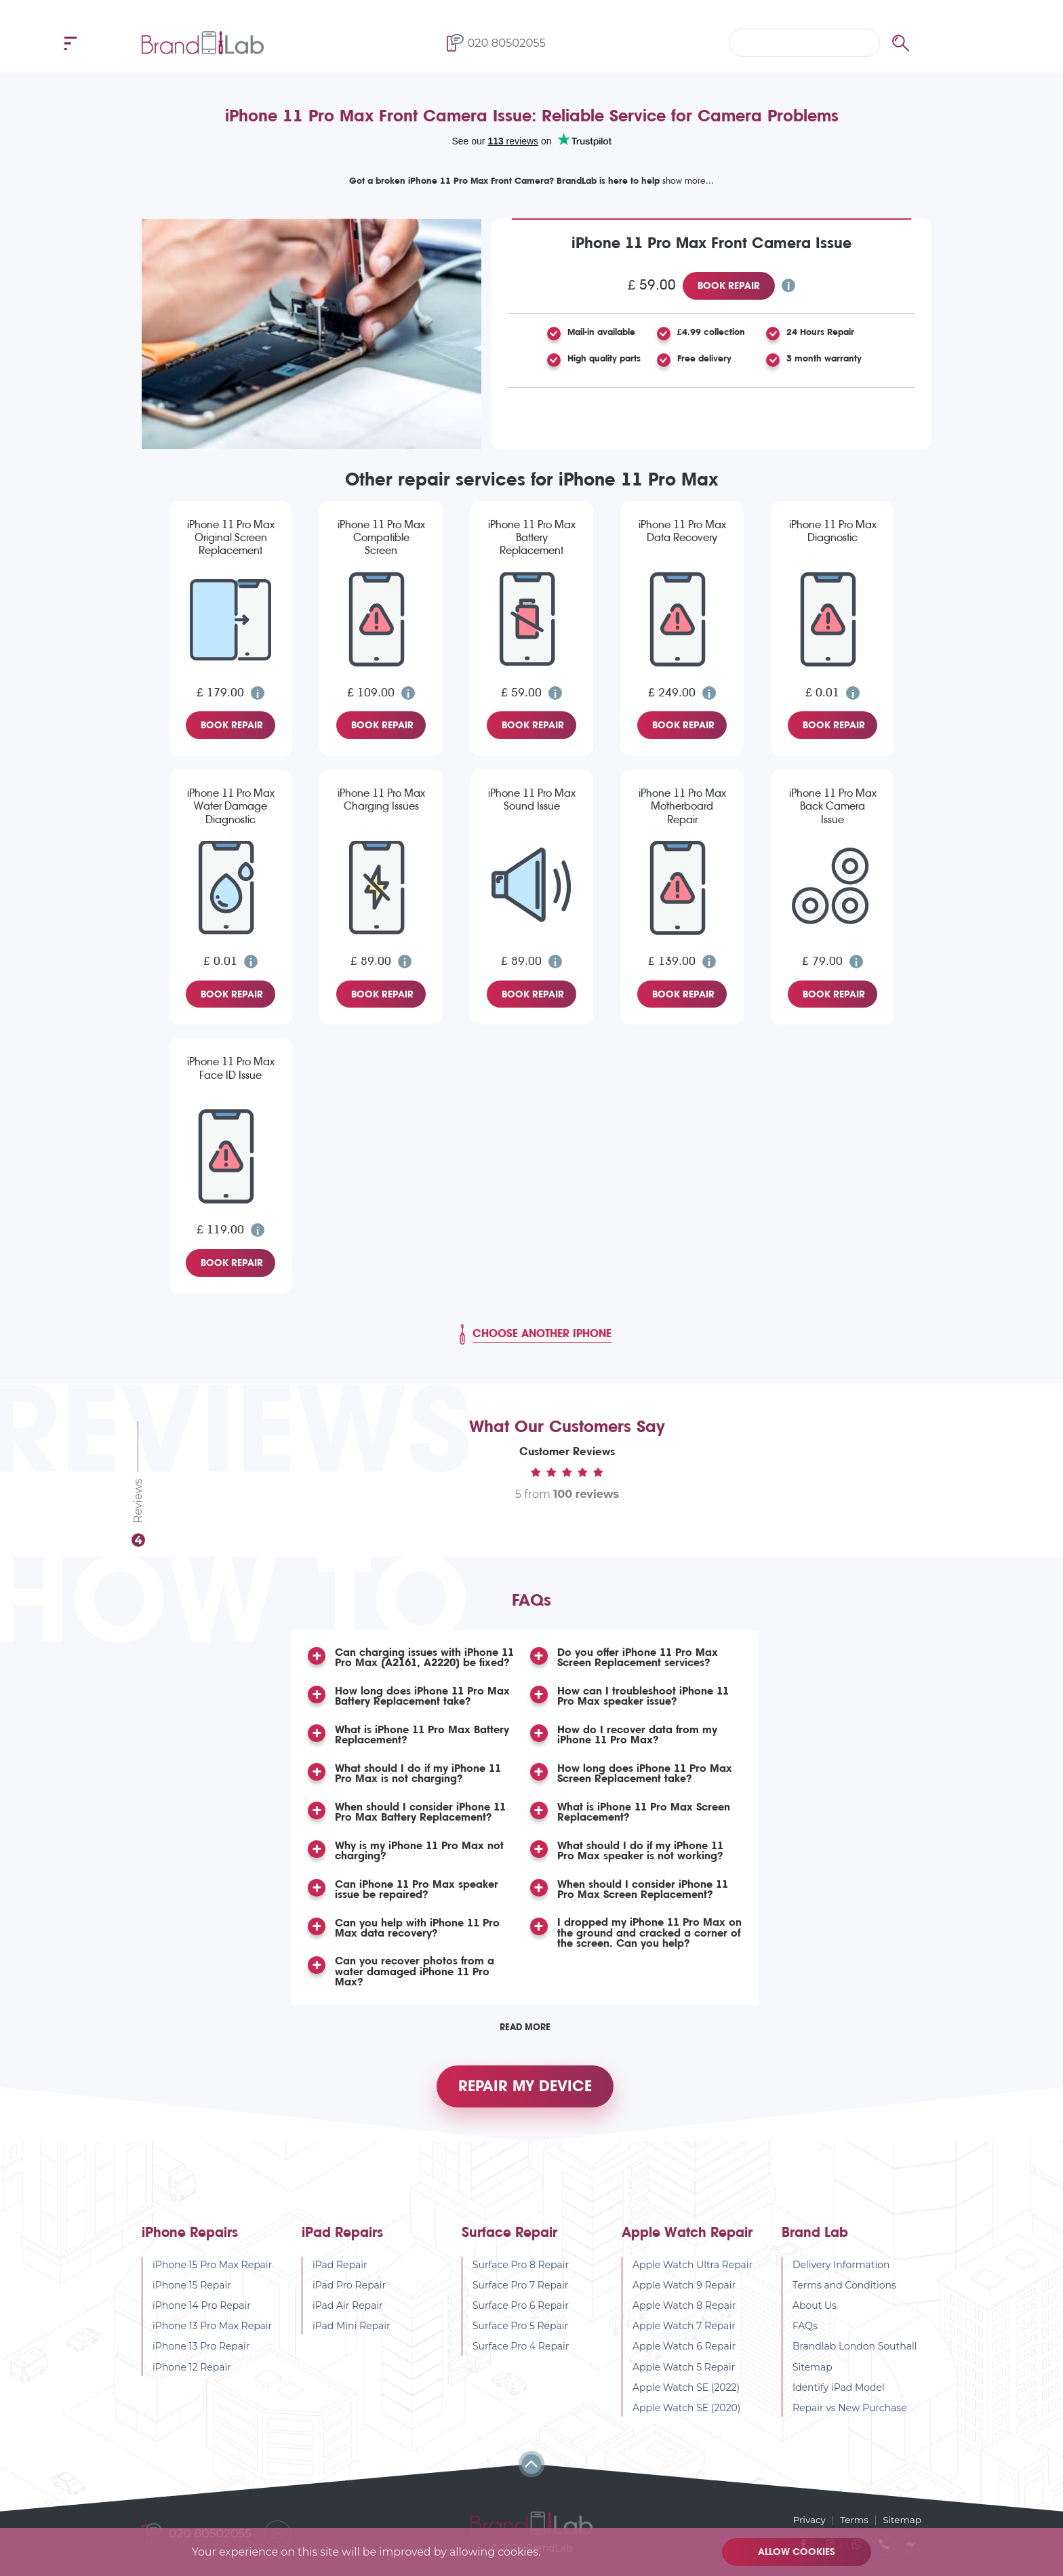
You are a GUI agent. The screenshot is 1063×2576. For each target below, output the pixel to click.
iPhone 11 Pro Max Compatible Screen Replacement (381, 538)
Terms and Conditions (844, 2292)
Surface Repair (509, 2239)
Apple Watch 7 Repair (684, 2332)
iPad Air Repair (348, 2312)
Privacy (806, 2520)
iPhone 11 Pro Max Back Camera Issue (833, 806)
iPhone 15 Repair (192, 2292)
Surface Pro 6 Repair (521, 2312)
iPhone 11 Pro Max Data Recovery (682, 531)
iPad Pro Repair (349, 2292)
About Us (815, 2312)
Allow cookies (798, 2551)
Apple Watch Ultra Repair (693, 2271)
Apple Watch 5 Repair (684, 2374)
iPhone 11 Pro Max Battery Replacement (532, 537)
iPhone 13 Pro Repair (201, 2353)
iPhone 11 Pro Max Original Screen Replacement (231, 537)
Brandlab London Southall (855, 2353)
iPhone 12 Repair (192, 2374)
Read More (525, 2027)
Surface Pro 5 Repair (520, 2332)
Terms (852, 2520)
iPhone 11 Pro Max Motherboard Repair (682, 806)
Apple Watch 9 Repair (684, 2292)
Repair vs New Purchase (850, 2415)
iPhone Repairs (190, 2239)
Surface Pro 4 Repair (521, 2353)
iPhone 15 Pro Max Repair (212, 2271)
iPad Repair (340, 2271)
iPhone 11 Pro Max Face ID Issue (231, 1068)
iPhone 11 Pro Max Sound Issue (532, 799)
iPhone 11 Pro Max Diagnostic (833, 531)
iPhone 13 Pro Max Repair (212, 2332)
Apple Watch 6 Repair (684, 2353)
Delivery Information (841, 2271)
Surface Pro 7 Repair (521, 2292)
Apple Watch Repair (687, 2239)
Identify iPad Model (839, 2394)
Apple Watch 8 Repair (684, 2312)
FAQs (805, 2332)
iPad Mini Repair (351, 2332)
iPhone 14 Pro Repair (202, 2312)
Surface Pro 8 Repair (521, 2271)
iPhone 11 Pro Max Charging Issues (381, 799)
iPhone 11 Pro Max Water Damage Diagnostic (231, 806)
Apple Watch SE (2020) (687, 2415)
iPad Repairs (342, 2239)
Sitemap (813, 2374)
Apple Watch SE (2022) (686, 2394)
